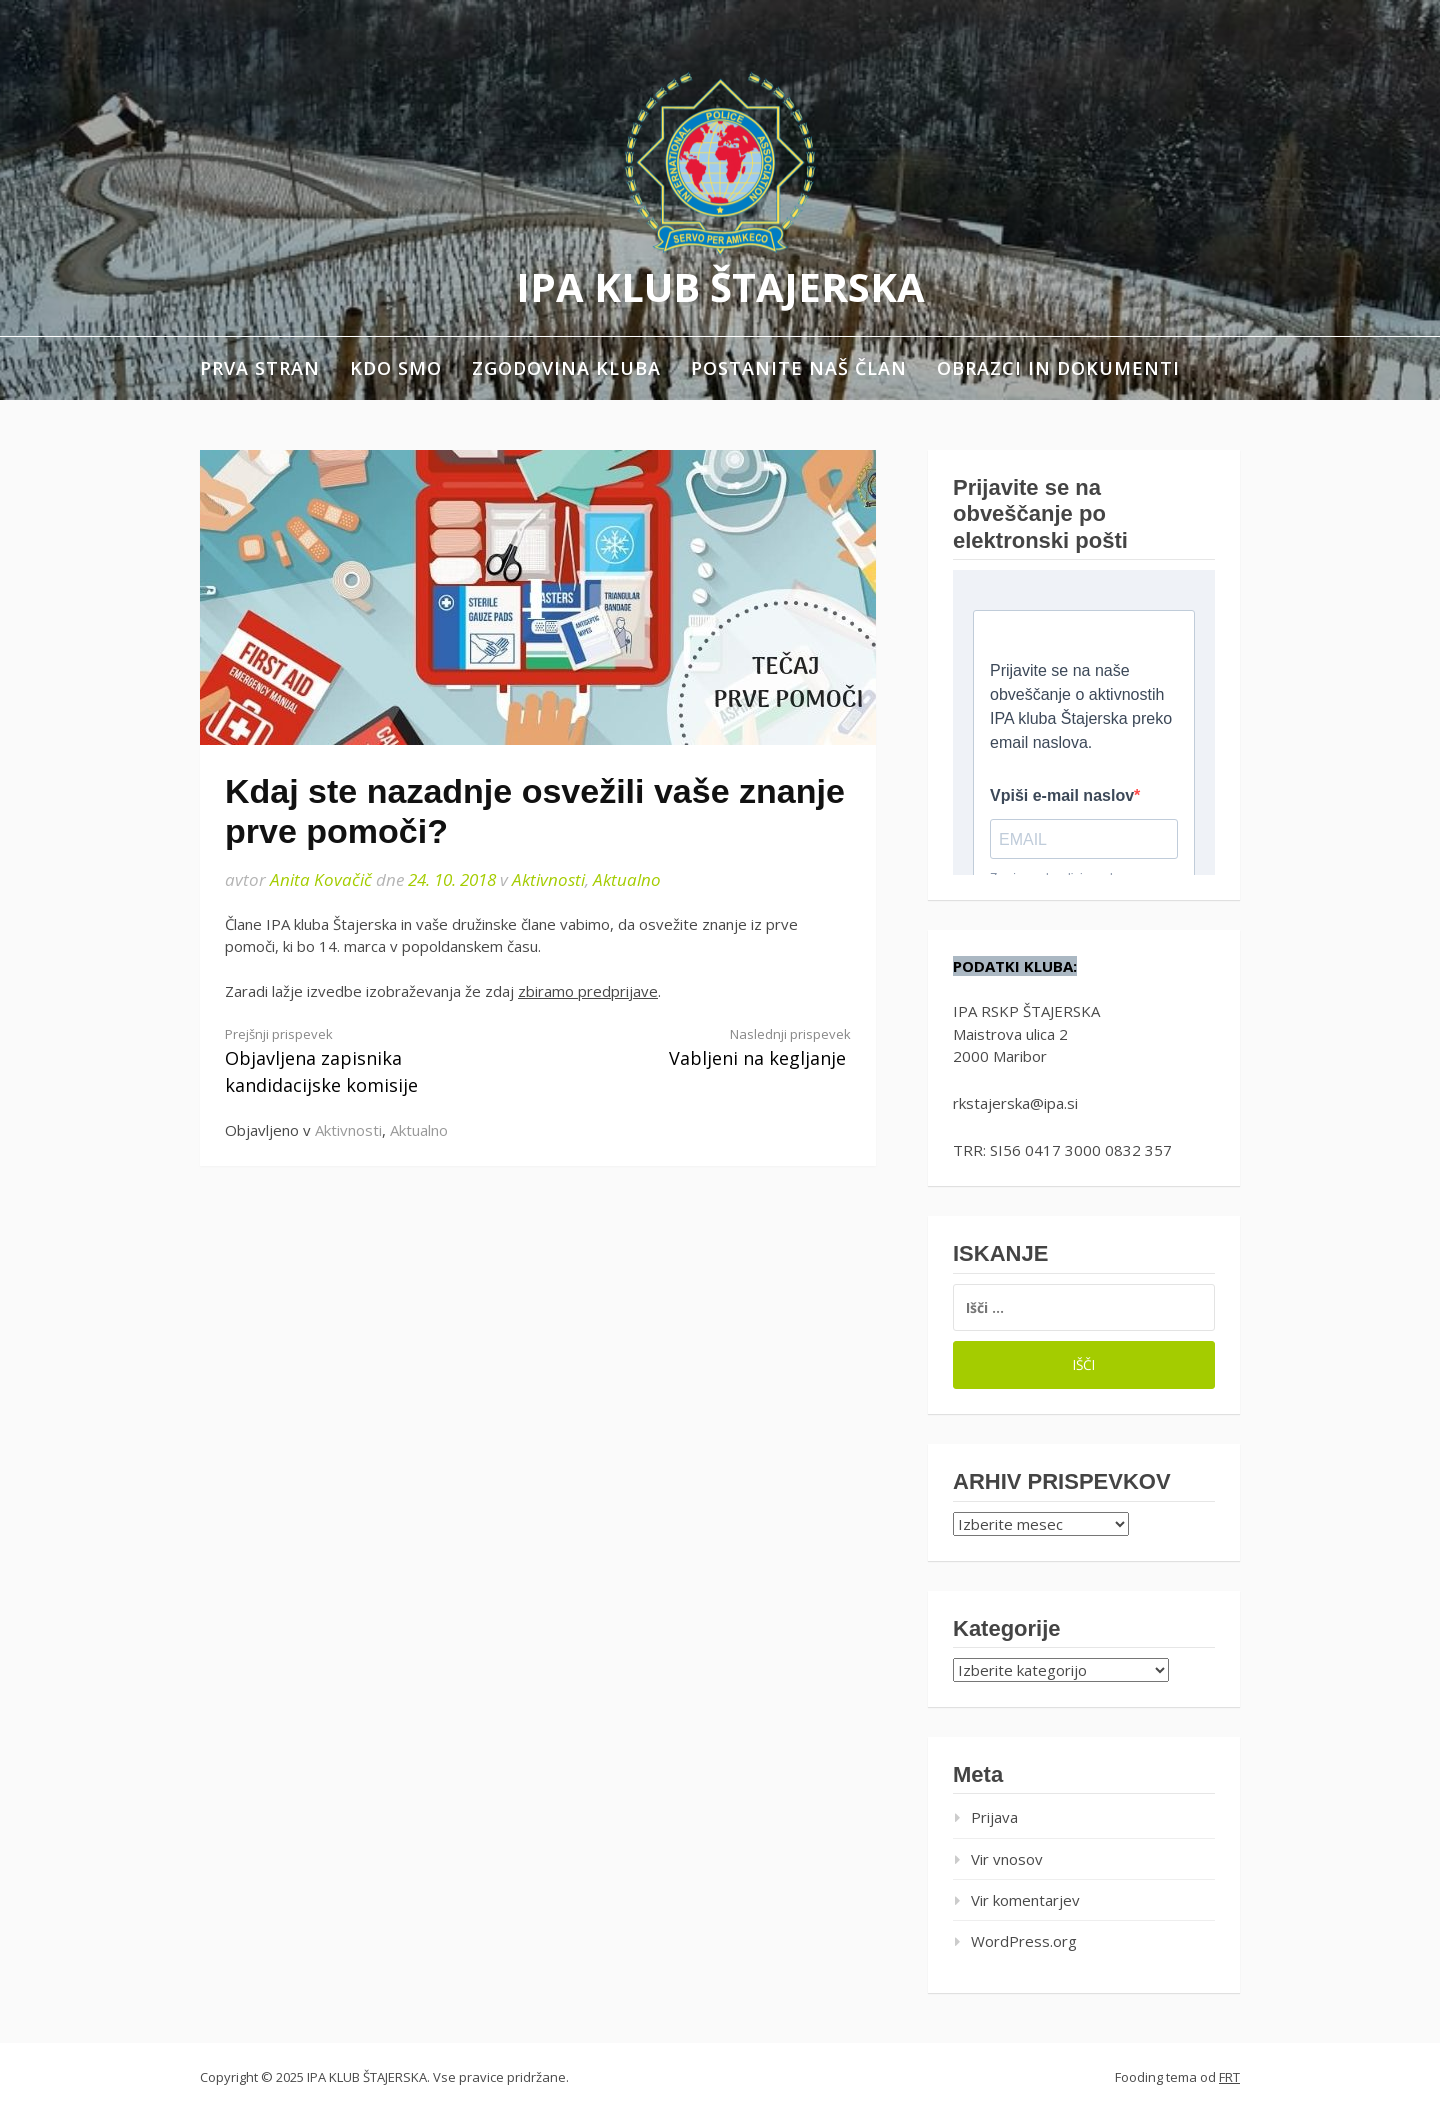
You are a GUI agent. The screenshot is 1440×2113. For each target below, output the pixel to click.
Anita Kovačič (321, 879)
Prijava (994, 1817)
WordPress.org (1024, 1941)
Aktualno (627, 879)
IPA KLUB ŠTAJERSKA (720, 286)
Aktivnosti (548, 879)
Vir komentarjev (1025, 1900)
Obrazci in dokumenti (1058, 368)
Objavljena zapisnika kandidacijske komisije (366, 1061)
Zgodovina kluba (566, 368)
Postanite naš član (799, 368)
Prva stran (260, 368)
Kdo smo (396, 368)
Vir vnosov (1007, 1859)
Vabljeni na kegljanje (710, 1047)
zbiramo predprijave (588, 991)
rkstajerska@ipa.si (1015, 1103)
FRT (1229, 2077)
